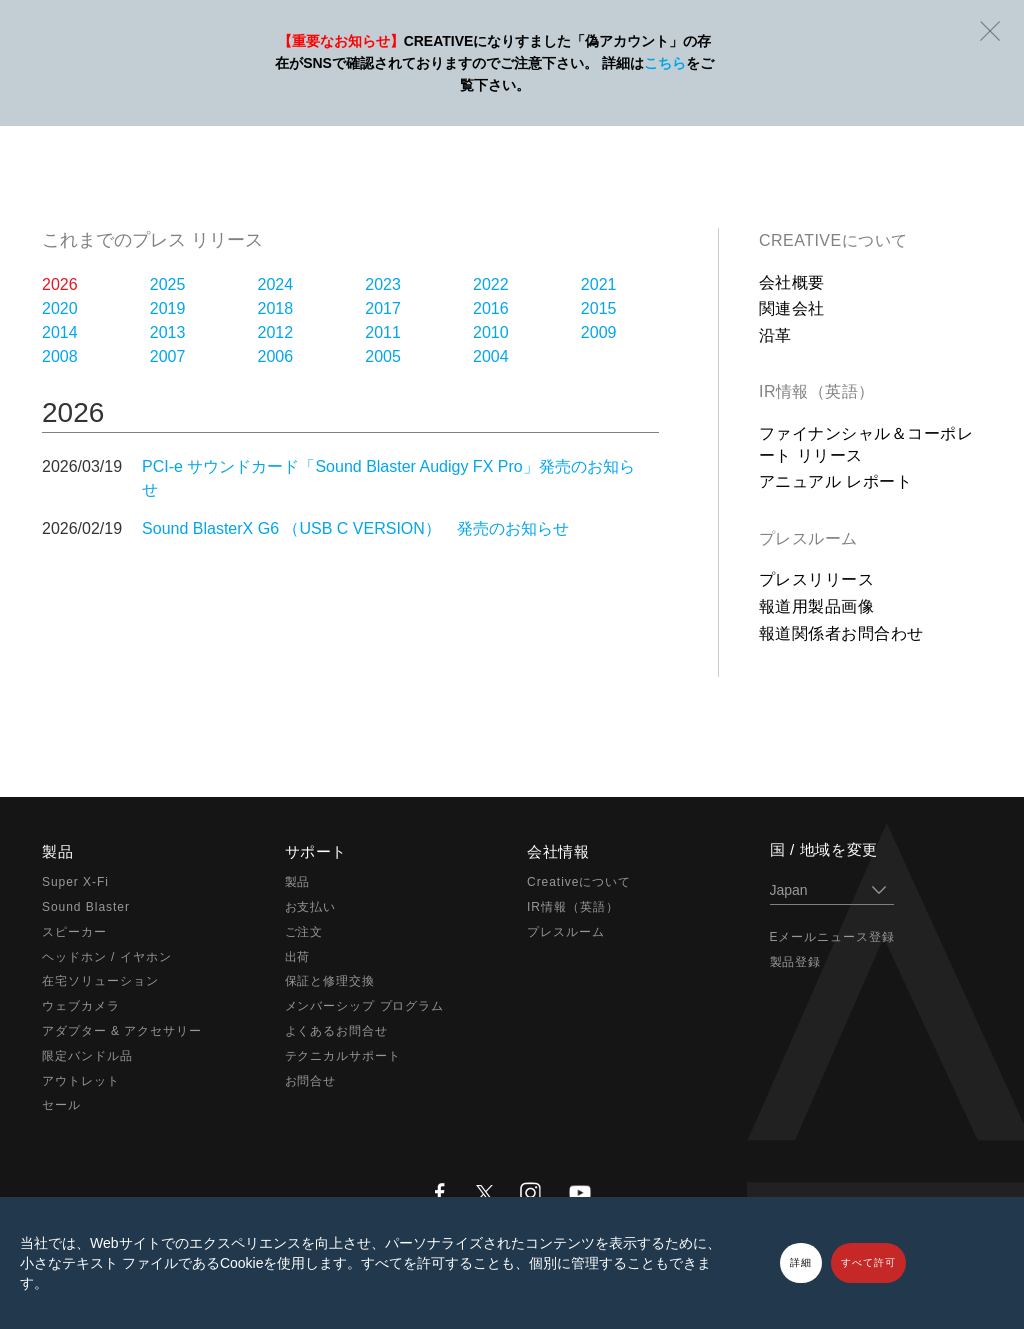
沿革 (775, 335)
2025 (168, 284)
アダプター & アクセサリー (122, 1031)
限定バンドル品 (87, 1056)
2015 (599, 308)
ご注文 (304, 932)
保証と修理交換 (330, 981)
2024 (276, 284)
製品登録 (796, 962)
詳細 (801, 1262)
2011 (383, 332)
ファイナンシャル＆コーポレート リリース (866, 444)
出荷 (298, 957)
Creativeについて (833, 240)
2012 (276, 332)
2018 (276, 308)
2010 (491, 332)
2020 (60, 308)
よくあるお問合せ (337, 1031)
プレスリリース (816, 579)
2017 (383, 308)
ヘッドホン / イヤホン (107, 957)
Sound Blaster (86, 907)
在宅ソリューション (100, 981)
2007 (168, 356)
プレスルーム (808, 538)
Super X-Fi (75, 882)
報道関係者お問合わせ (841, 633)
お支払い (311, 907)
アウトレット (81, 1081)
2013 (168, 332)
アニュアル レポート (835, 481)
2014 (60, 332)
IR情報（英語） (817, 391)
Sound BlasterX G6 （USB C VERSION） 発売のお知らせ (355, 528)
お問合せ (311, 1081)
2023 (383, 284)
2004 (491, 356)
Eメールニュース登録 (833, 937)
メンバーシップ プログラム (365, 1006)
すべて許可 (868, 1262)
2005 (383, 356)
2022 (491, 284)
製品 (298, 882)
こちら (665, 63)
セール (61, 1105)
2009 (599, 332)
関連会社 (792, 308)
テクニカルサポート (343, 1056)
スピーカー (74, 932)
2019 (168, 308)
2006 (276, 356)
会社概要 (792, 282)
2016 (491, 308)
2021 (599, 284)
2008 (60, 356)
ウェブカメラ (81, 1006)
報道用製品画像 (816, 606)
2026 (60, 284)
